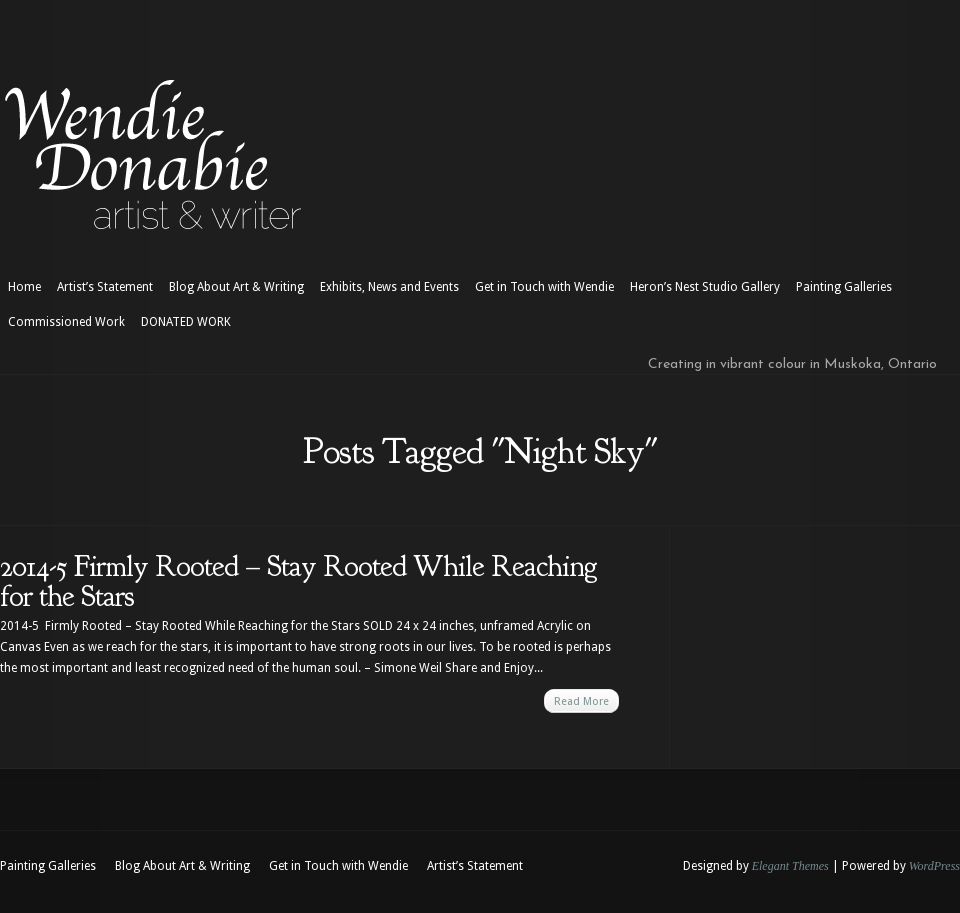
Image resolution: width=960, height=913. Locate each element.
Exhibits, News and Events (389, 287)
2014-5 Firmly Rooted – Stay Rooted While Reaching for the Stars (298, 581)
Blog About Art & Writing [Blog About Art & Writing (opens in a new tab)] (236, 287)
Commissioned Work (66, 322)
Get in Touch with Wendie (544, 287)
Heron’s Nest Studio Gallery (705, 287)
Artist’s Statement (105, 287)
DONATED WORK (186, 322)
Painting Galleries (844, 287)
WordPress (934, 866)
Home (24, 287)
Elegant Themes (790, 866)
